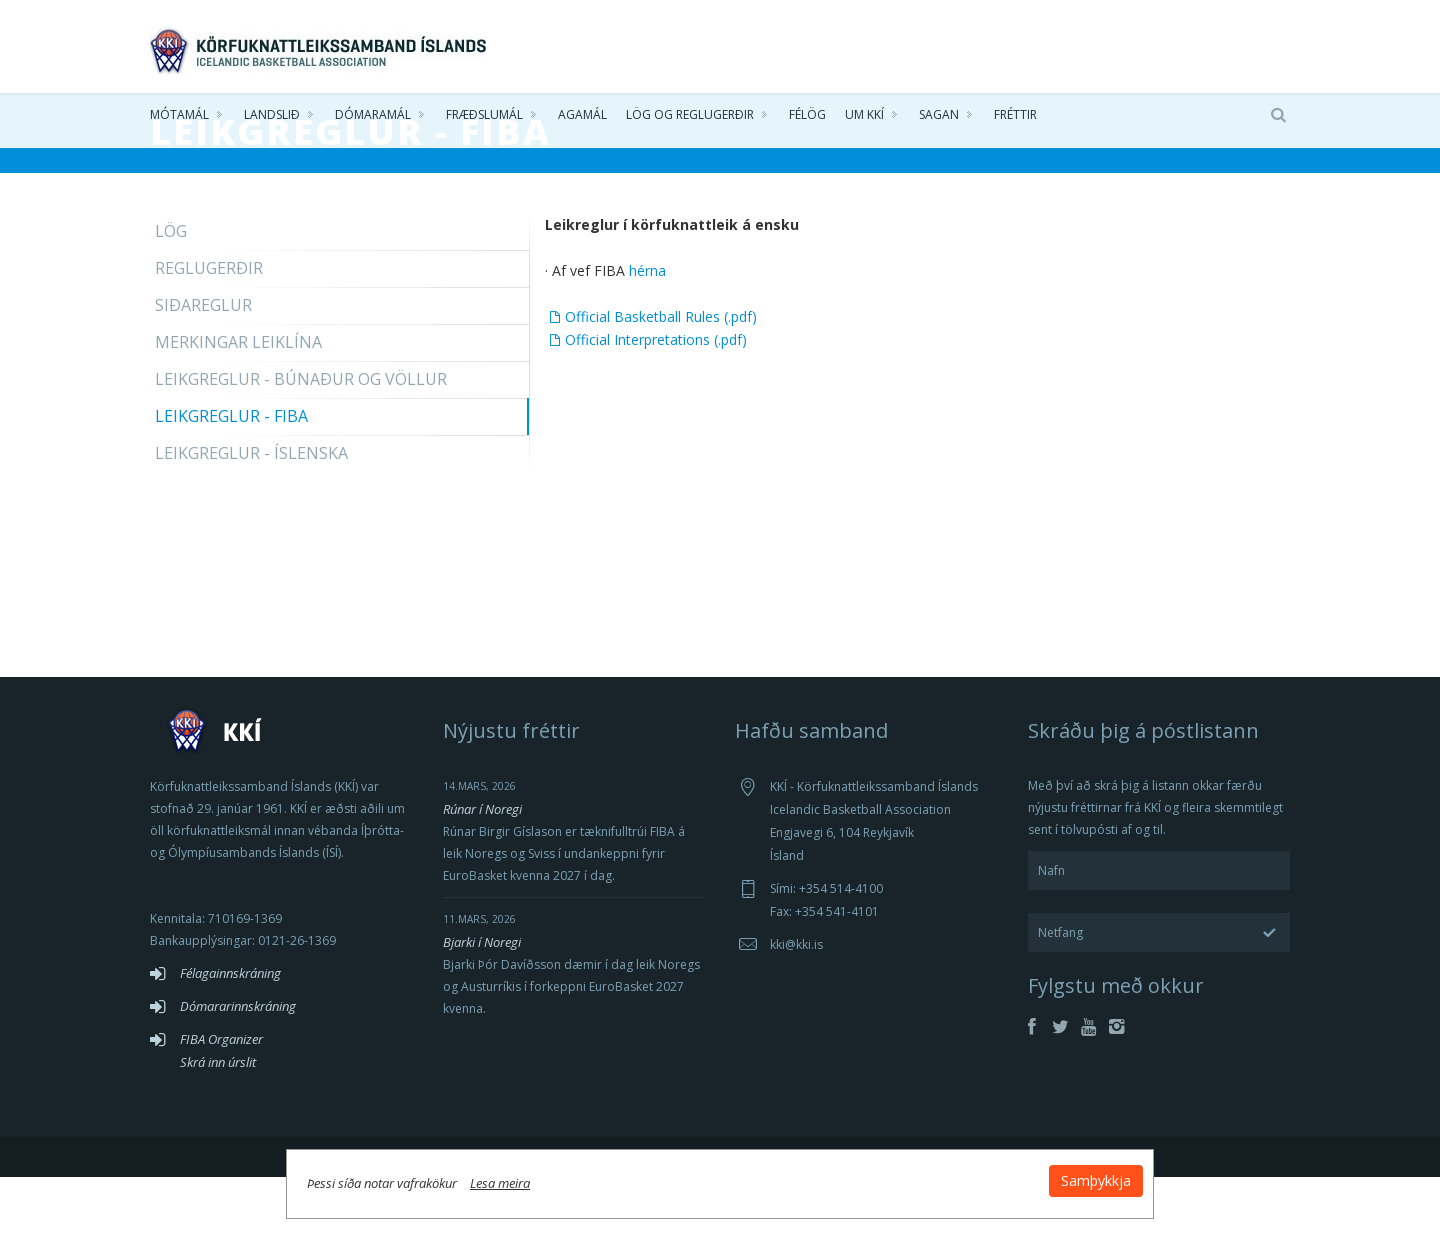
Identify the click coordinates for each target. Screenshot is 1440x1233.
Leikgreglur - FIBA (231, 472)
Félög (807, 119)
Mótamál (179, 119)
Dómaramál (373, 119)
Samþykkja (962, 1174)
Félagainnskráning (230, 1029)
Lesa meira (634, 1177)
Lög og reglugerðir (690, 119)
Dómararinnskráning (238, 1062)
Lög (171, 287)
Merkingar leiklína (238, 398)
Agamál (582, 119)
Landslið (272, 119)
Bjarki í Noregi (482, 998)
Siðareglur (203, 361)
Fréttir (1015, 119)
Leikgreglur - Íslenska (251, 509)
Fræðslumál (484, 119)
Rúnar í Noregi (482, 865)
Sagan (939, 119)
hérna (647, 326)
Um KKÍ (864, 119)
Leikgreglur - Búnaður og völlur (301, 435)
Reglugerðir (209, 324)
